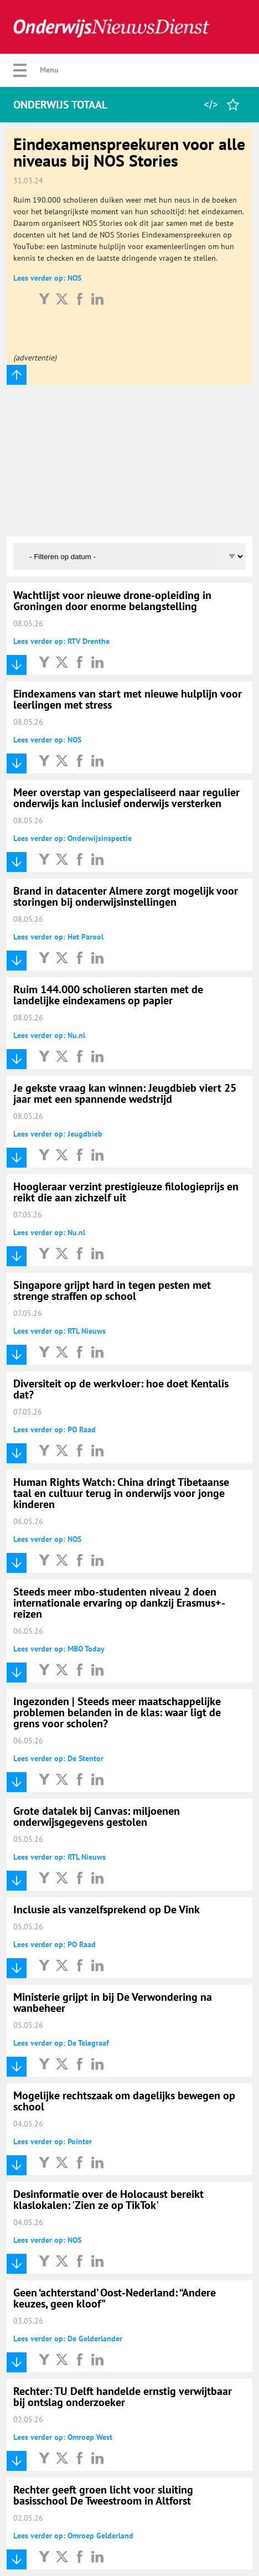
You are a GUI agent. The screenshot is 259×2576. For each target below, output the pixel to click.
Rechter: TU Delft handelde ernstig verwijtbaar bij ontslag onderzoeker (122, 2396)
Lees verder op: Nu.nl (49, 1035)
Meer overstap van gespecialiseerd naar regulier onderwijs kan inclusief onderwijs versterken (126, 798)
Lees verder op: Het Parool (58, 937)
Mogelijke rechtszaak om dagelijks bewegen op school (124, 2101)
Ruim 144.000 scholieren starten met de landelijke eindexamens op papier (108, 995)
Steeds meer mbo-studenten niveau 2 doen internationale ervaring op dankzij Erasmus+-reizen (119, 1602)
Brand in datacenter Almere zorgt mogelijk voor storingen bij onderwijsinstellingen (125, 896)
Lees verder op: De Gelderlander (67, 2338)
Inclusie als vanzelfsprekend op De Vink (106, 1909)
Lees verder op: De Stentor (58, 1758)
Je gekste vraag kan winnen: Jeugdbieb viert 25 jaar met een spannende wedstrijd (124, 1093)
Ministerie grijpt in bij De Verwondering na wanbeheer (112, 2002)
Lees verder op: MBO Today (59, 1649)
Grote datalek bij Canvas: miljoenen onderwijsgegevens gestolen (96, 1816)
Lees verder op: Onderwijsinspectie (72, 838)
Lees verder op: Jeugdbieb (57, 1134)
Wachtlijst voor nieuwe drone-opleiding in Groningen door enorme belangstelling (112, 600)
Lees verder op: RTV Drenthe (61, 641)
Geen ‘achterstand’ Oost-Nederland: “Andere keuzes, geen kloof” (114, 2298)
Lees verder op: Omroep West (62, 2437)
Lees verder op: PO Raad (54, 1429)
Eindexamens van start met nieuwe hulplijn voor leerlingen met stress (127, 699)
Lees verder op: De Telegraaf (61, 2043)
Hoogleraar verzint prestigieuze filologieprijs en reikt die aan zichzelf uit (126, 1192)
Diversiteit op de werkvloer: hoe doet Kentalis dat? (121, 1389)
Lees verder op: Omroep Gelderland (73, 2536)
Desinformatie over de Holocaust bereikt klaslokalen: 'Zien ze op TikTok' (108, 2199)
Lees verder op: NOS (47, 278)
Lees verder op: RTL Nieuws (59, 1331)
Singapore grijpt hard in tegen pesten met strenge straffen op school (112, 1290)
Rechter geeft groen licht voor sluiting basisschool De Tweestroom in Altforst (103, 2495)
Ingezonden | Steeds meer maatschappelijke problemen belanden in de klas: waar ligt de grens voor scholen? (117, 1712)
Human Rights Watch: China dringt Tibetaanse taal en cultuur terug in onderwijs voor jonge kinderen (121, 1493)
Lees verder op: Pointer (52, 2141)
